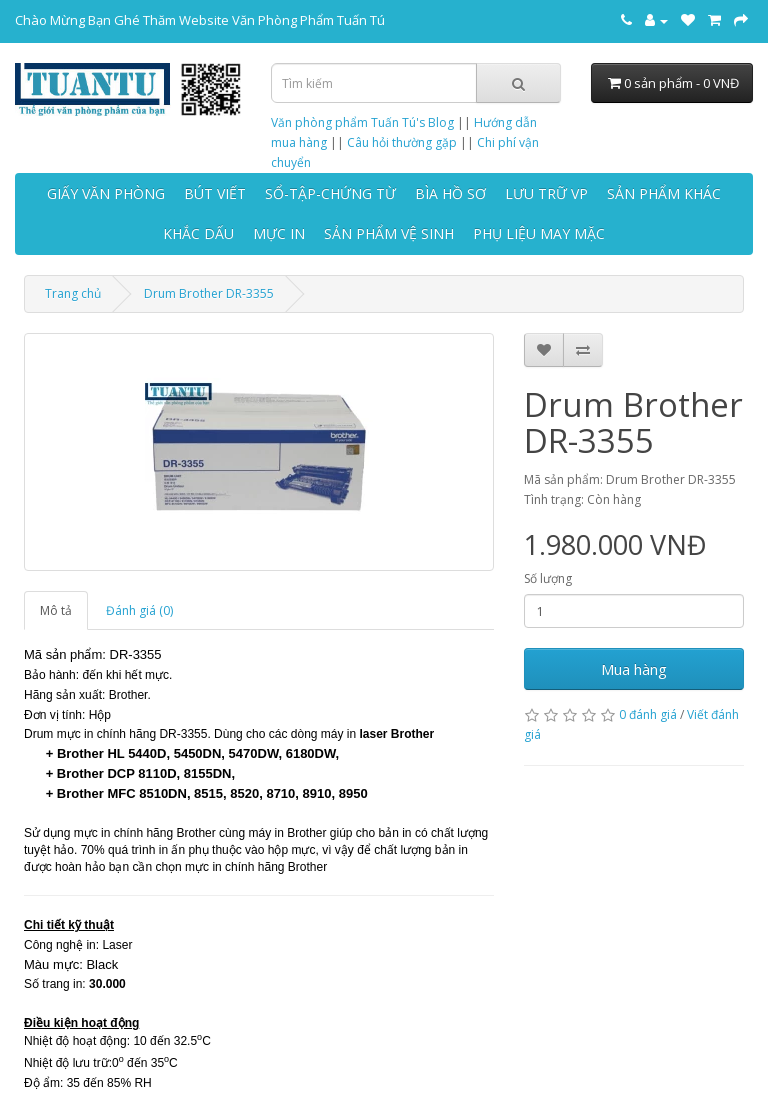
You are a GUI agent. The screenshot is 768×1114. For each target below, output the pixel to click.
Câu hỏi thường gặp (402, 142)
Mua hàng (634, 669)
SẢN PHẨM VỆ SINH (389, 233)
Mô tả (56, 610)
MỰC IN (279, 233)
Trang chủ (73, 293)
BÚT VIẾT (215, 193)
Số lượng (548, 578)
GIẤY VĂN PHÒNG (106, 193)
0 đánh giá (648, 714)
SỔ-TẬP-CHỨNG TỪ (330, 193)
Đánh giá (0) (139, 610)
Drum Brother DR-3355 (209, 293)
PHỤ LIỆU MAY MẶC (539, 233)
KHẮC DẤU (198, 233)
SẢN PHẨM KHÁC (664, 193)
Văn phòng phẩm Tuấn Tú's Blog (362, 122)
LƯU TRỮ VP (546, 193)
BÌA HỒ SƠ (450, 193)
